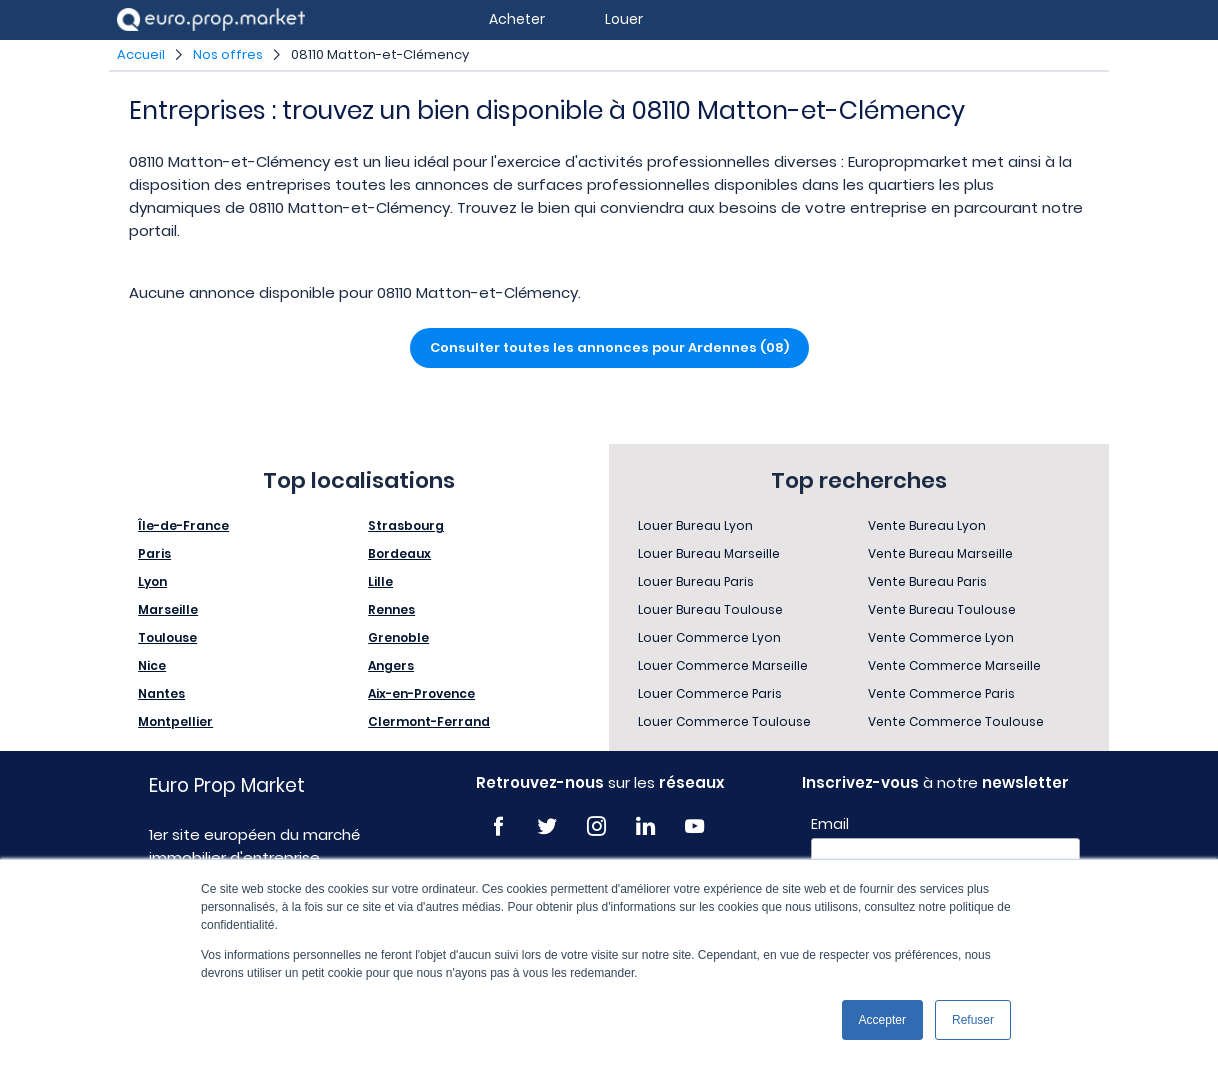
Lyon (152, 581)
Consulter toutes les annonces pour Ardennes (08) (609, 347)
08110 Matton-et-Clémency (380, 54)
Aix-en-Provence (421, 693)
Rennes (391, 609)
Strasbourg (406, 525)
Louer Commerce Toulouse (724, 721)
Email (830, 824)
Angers (391, 665)
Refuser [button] (973, 1020)
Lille (380, 581)
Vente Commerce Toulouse (956, 721)
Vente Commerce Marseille (954, 665)
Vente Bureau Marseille (940, 553)
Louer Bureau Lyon (695, 525)
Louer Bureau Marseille (709, 553)
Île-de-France (183, 525)
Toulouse (167, 637)
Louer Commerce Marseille (723, 665)
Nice (152, 665)
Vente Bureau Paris (927, 581)
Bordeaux (399, 553)
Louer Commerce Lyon (709, 637)
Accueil (141, 54)
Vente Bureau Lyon (927, 525)
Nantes (161, 693)
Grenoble (398, 637)
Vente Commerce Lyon (941, 637)
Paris (154, 553)
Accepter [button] (882, 1020)
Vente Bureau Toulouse (942, 609)
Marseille (168, 609)
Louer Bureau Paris (696, 581)
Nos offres (228, 54)
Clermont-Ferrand (429, 721)
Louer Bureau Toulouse (710, 609)
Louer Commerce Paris (710, 693)
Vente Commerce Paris (941, 693)
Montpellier (175, 721)
